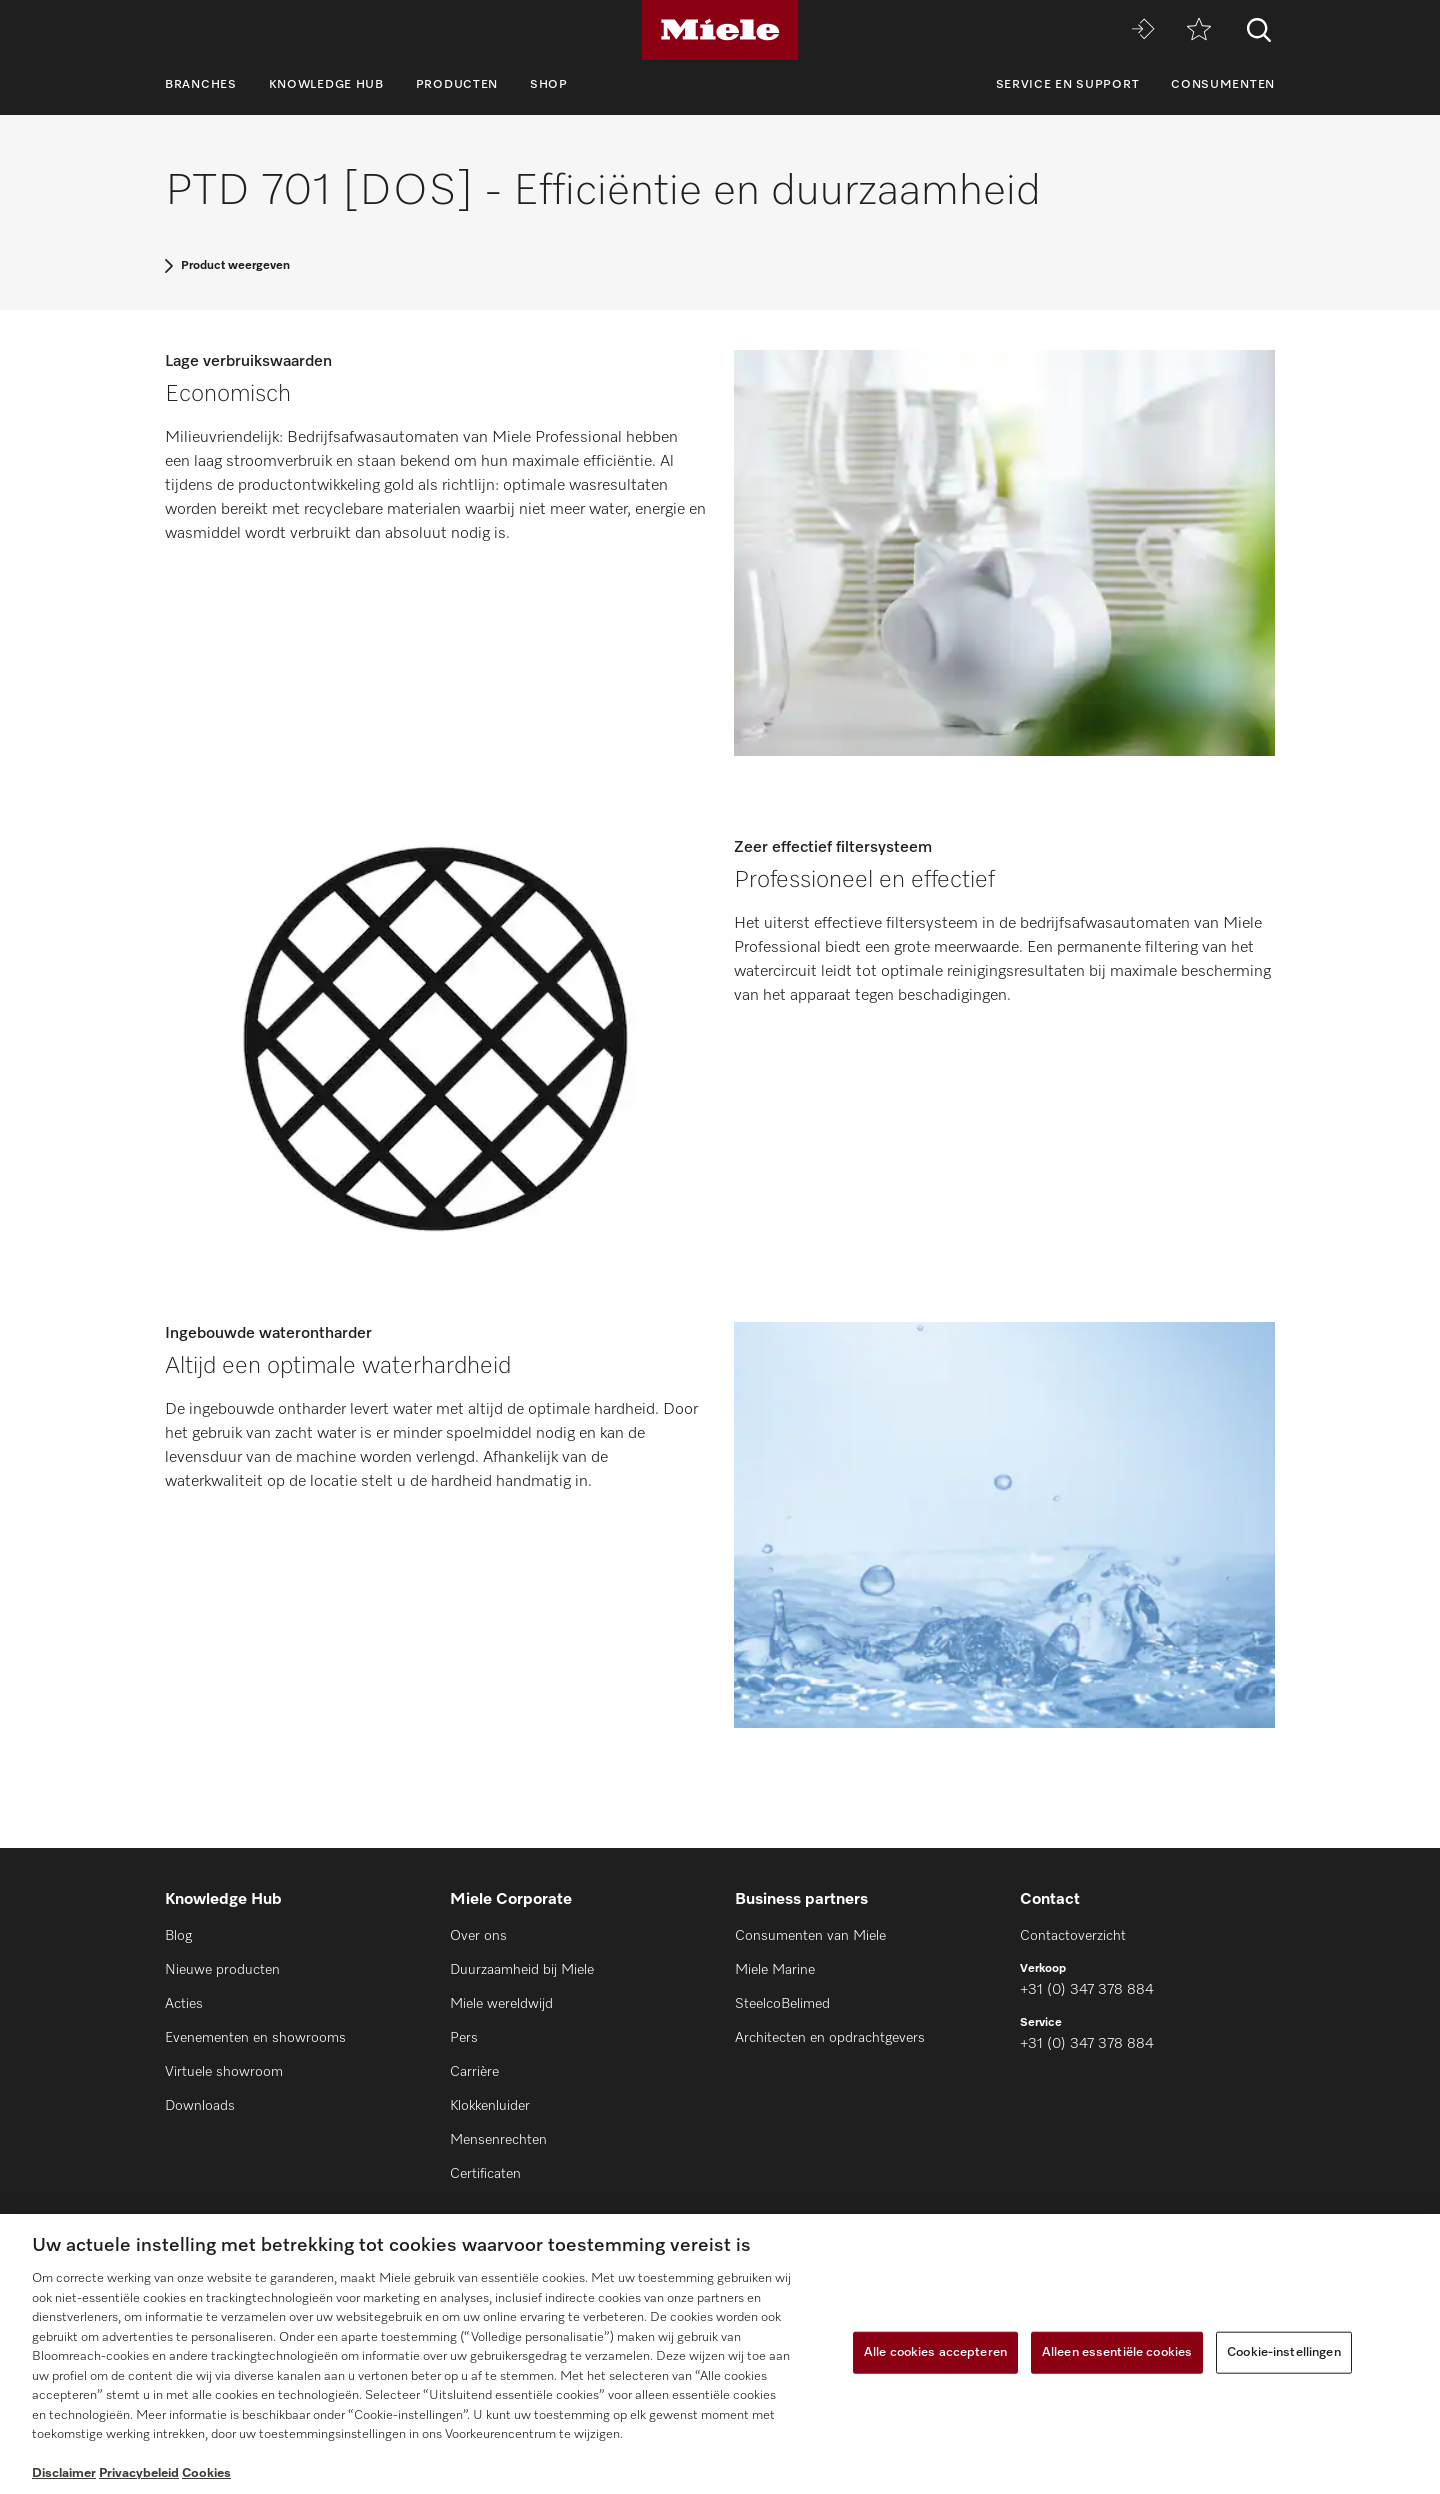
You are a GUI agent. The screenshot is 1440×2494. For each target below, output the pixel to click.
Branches (201, 85)
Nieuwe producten (222, 1970)
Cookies (206, 2473)
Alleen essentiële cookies (1117, 2352)
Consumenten (1223, 85)
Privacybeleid (139, 2473)
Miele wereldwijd (501, 2004)
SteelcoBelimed (782, 2004)
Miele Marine (775, 1970)
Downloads (200, 2106)
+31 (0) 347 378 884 (1087, 1990)
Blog (178, 1936)
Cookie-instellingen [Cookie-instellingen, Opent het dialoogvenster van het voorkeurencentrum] (1283, 2352)
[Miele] (720, 30)
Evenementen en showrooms (255, 2038)
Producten (457, 85)
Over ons (478, 1936)
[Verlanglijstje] (1199, 30)
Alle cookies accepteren (935, 2352)
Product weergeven (235, 266)
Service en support (1068, 85)
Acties (184, 2004)
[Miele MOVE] (1143, 30)
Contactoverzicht (1073, 1936)
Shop (549, 85)
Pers (464, 2038)
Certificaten (485, 2174)
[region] (720, 2354)
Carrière (474, 2072)
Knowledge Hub (326, 85)
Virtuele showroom (224, 2072)
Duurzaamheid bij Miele (522, 1970)
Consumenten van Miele (810, 1936)
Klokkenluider (490, 2106)
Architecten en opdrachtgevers (830, 2038)
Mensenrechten (498, 2140)
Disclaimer (64, 2473)
